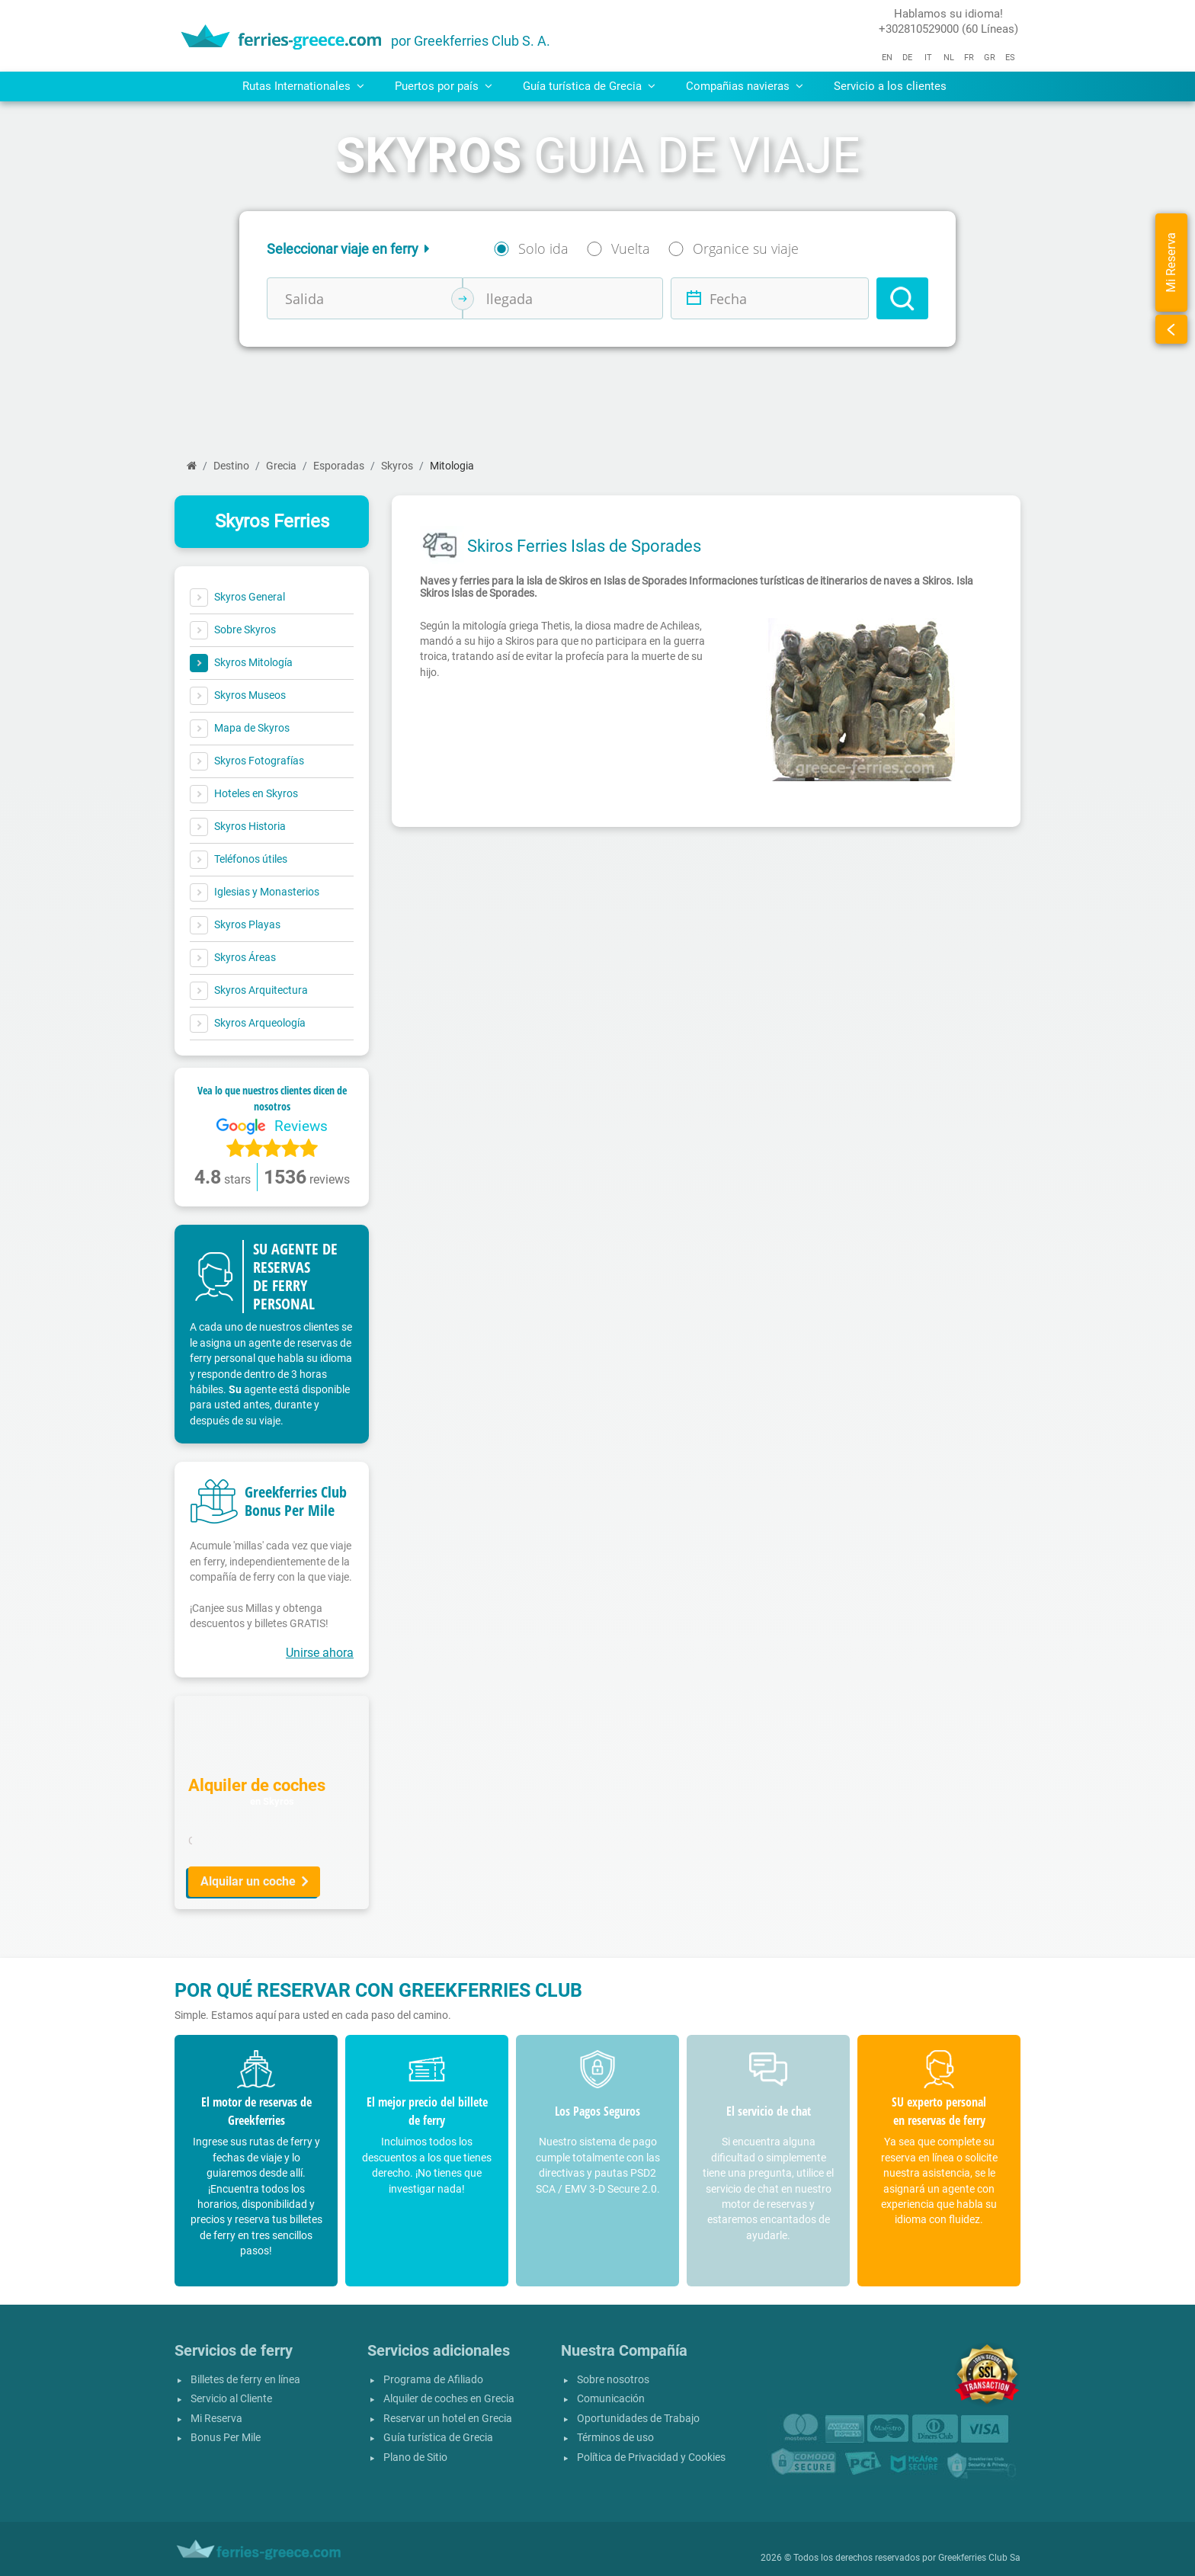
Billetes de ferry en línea (245, 2379)
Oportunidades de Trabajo (638, 2418)
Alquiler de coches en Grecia (448, 2398)
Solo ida (543, 248)
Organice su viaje (746, 248)
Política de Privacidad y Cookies (651, 2457)
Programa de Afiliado (433, 2379)
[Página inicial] (192, 466)
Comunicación (611, 2398)
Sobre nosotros (613, 2379)
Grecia (281, 466)
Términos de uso (615, 2437)
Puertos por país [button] (443, 86)
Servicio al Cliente (231, 2398)
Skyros (397, 466)
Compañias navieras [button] (744, 86)
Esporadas (338, 466)
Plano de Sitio (415, 2457)
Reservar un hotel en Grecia (447, 2418)
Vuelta (630, 248)
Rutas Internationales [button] (303, 86)
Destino (231, 466)
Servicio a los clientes (890, 86)
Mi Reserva (216, 2418)
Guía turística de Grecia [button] (589, 86)
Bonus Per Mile (226, 2437)
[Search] (902, 298)
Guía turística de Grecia (438, 2437)
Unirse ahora (320, 1652)
